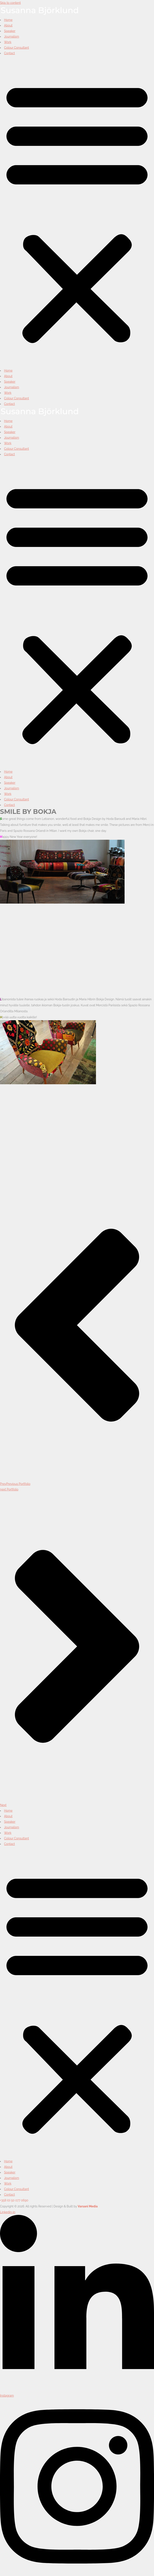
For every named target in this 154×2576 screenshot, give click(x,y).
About (8, 25)
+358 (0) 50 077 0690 (14, 2200)
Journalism (11, 36)
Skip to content (10, 2)
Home (8, 20)
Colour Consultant (16, 47)
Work (7, 42)
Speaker (9, 31)
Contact (9, 53)
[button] (77, 212)
